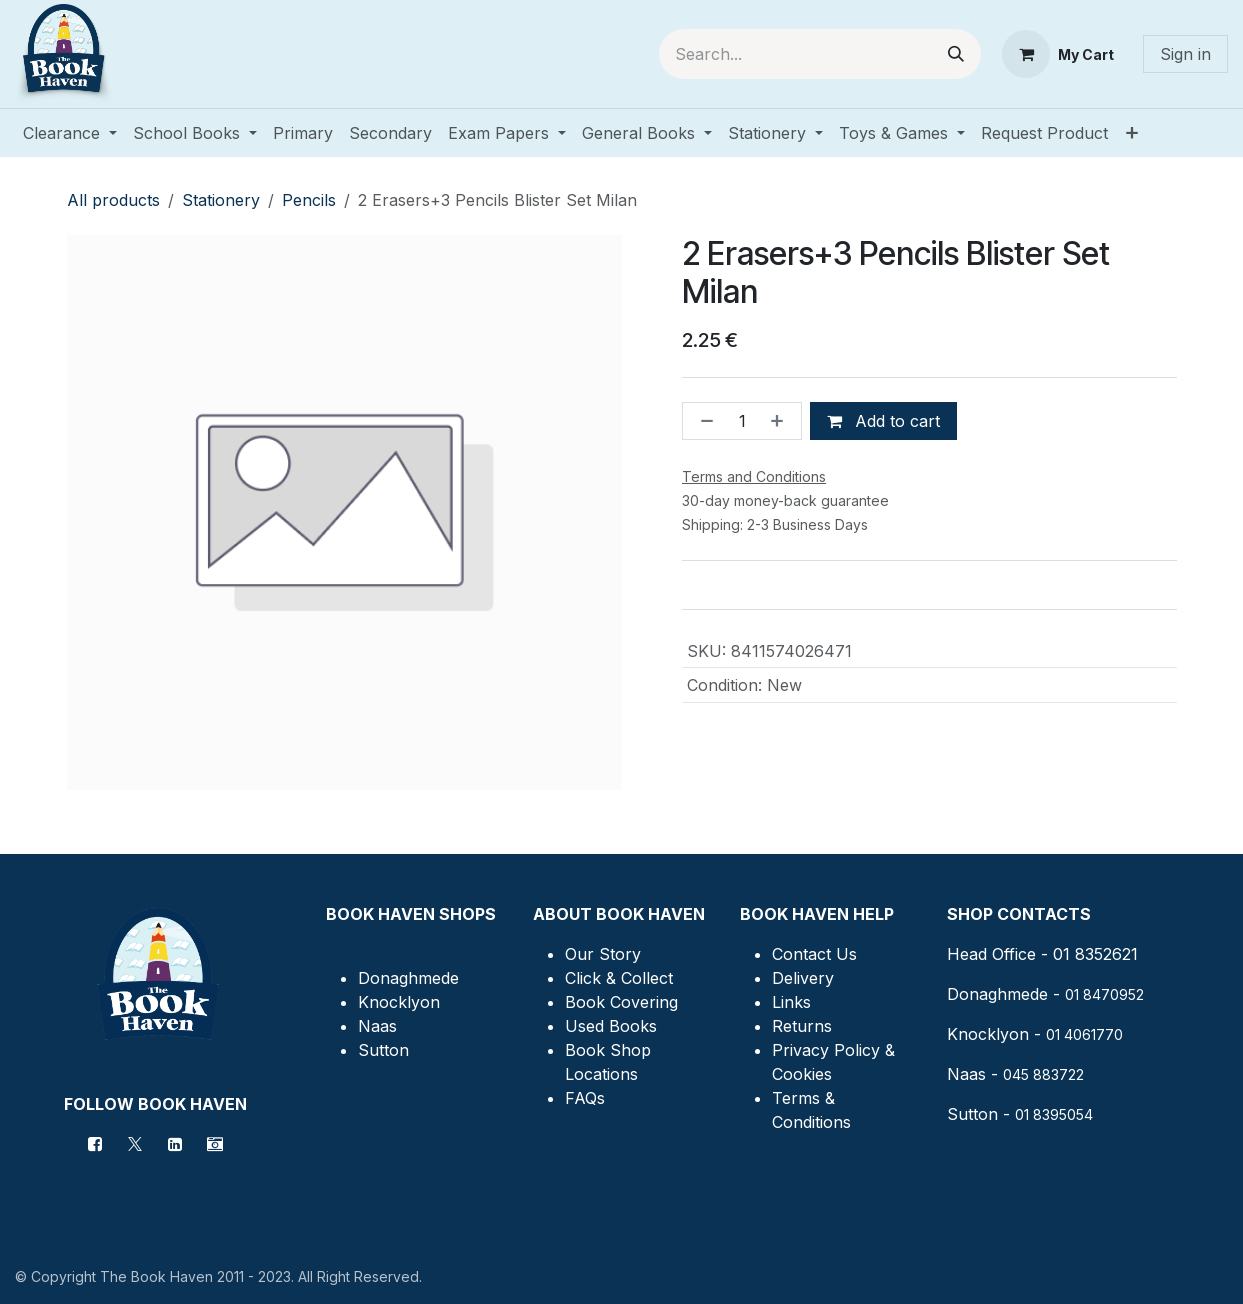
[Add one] (781, 421)
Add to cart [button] (883, 421)
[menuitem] (70, 133)
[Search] (956, 54)
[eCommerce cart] (1058, 54)
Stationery (221, 200)
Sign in (1185, 54)
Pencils (309, 200)
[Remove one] (703, 421)
